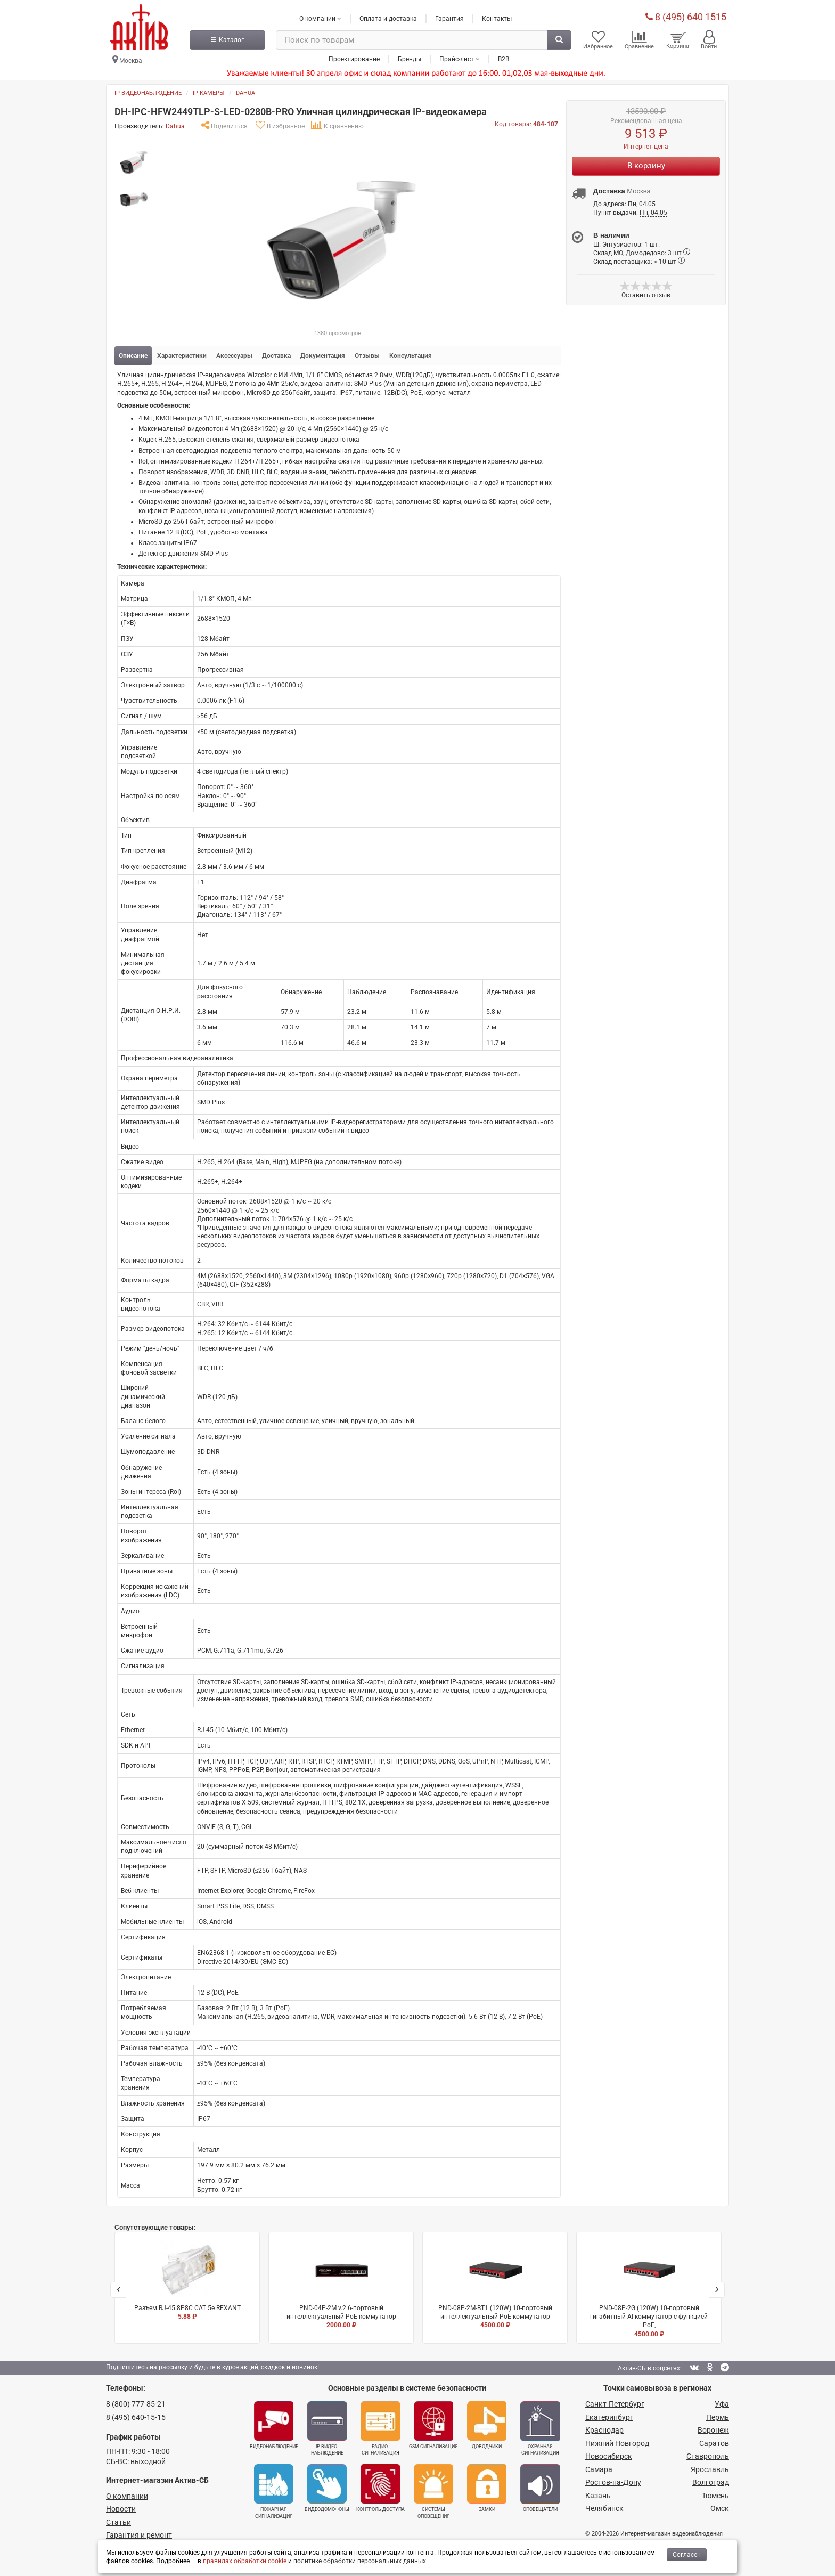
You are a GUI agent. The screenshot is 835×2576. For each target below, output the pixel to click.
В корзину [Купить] (646, 165)
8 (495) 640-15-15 (136, 2416)
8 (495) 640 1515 (685, 15)
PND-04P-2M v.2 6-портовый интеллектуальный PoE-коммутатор (341, 2284)
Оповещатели (540, 2488)
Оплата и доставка (388, 17)
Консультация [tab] (410, 355)
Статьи (118, 2521)
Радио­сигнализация (380, 2428)
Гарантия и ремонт (139, 2534)
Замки (486, 2488)
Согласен (687, 2554)
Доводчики (486, 2425)
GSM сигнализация (433, 2425)
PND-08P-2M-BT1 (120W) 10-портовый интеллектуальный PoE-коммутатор (495, 2284)
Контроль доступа (380, 2488)
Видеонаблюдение (274, 2425)
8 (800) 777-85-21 (136, 2403)
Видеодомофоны (327, 2488)
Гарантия (449, 17)
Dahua (245, 92)
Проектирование (354, 58)
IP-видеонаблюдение (148, 92)
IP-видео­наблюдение (327, 2428)
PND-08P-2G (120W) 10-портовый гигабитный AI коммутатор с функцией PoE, (649, 2289)
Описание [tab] (133, 355)
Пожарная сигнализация (273, 2491)
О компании (127, 2495)
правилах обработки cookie (244, 2561)
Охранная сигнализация (540, 2428)
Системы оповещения (433, 2491)
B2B (503, 58)
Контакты (497, 17)
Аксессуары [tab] (234, 355)
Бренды (409, 58)
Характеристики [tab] (182, 355)
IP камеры (209, 92)
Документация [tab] (322, 355)
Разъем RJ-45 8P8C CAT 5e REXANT (187, 2280)
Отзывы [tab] (367, 355)
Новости (121, 2508)
